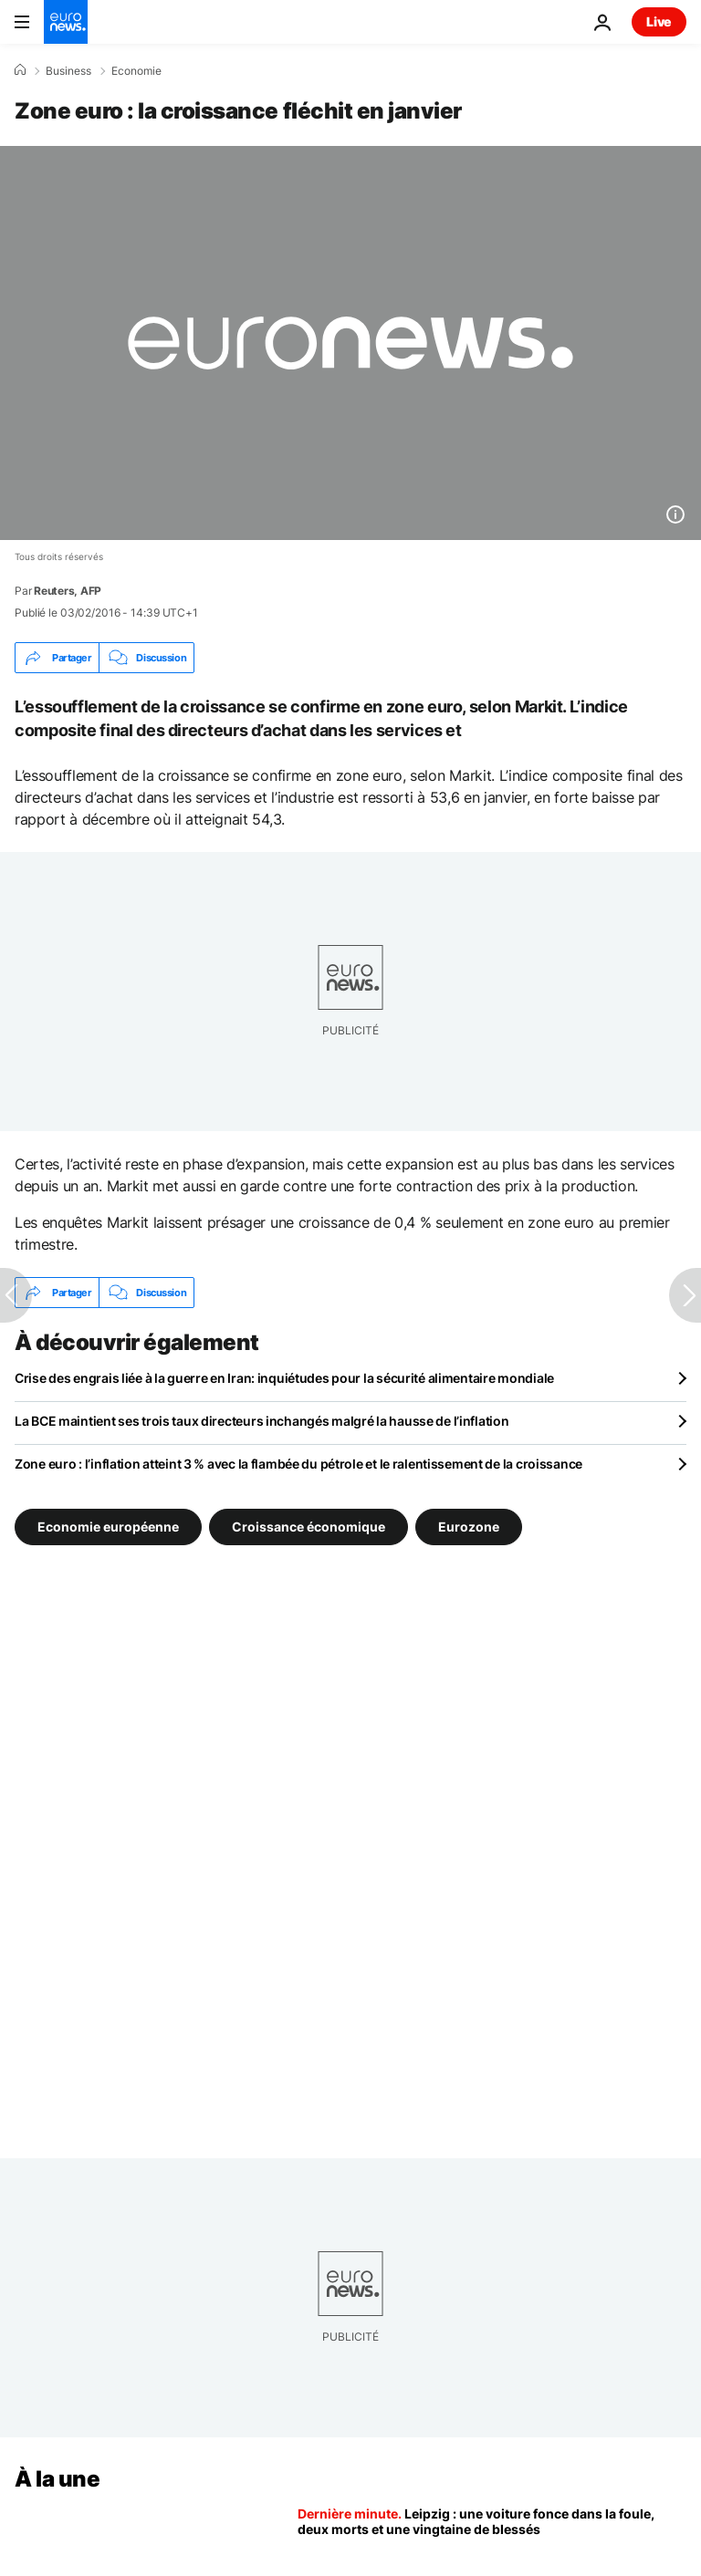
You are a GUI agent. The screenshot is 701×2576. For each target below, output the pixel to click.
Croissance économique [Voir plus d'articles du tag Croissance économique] (308, 1526)
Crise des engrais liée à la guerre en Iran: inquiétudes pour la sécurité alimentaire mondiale (284, 1378)
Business (68, 71)
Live (659, 21)
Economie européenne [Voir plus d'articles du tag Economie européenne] (108, 1526)
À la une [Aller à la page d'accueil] (57, 2479)
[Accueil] (20, 70)
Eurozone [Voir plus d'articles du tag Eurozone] (468, 1526)
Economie (136, 71)
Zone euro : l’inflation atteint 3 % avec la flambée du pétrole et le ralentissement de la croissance (298, 1463)
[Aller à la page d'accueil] (66, 22)
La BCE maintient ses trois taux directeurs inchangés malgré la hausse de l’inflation (261, 1420)
